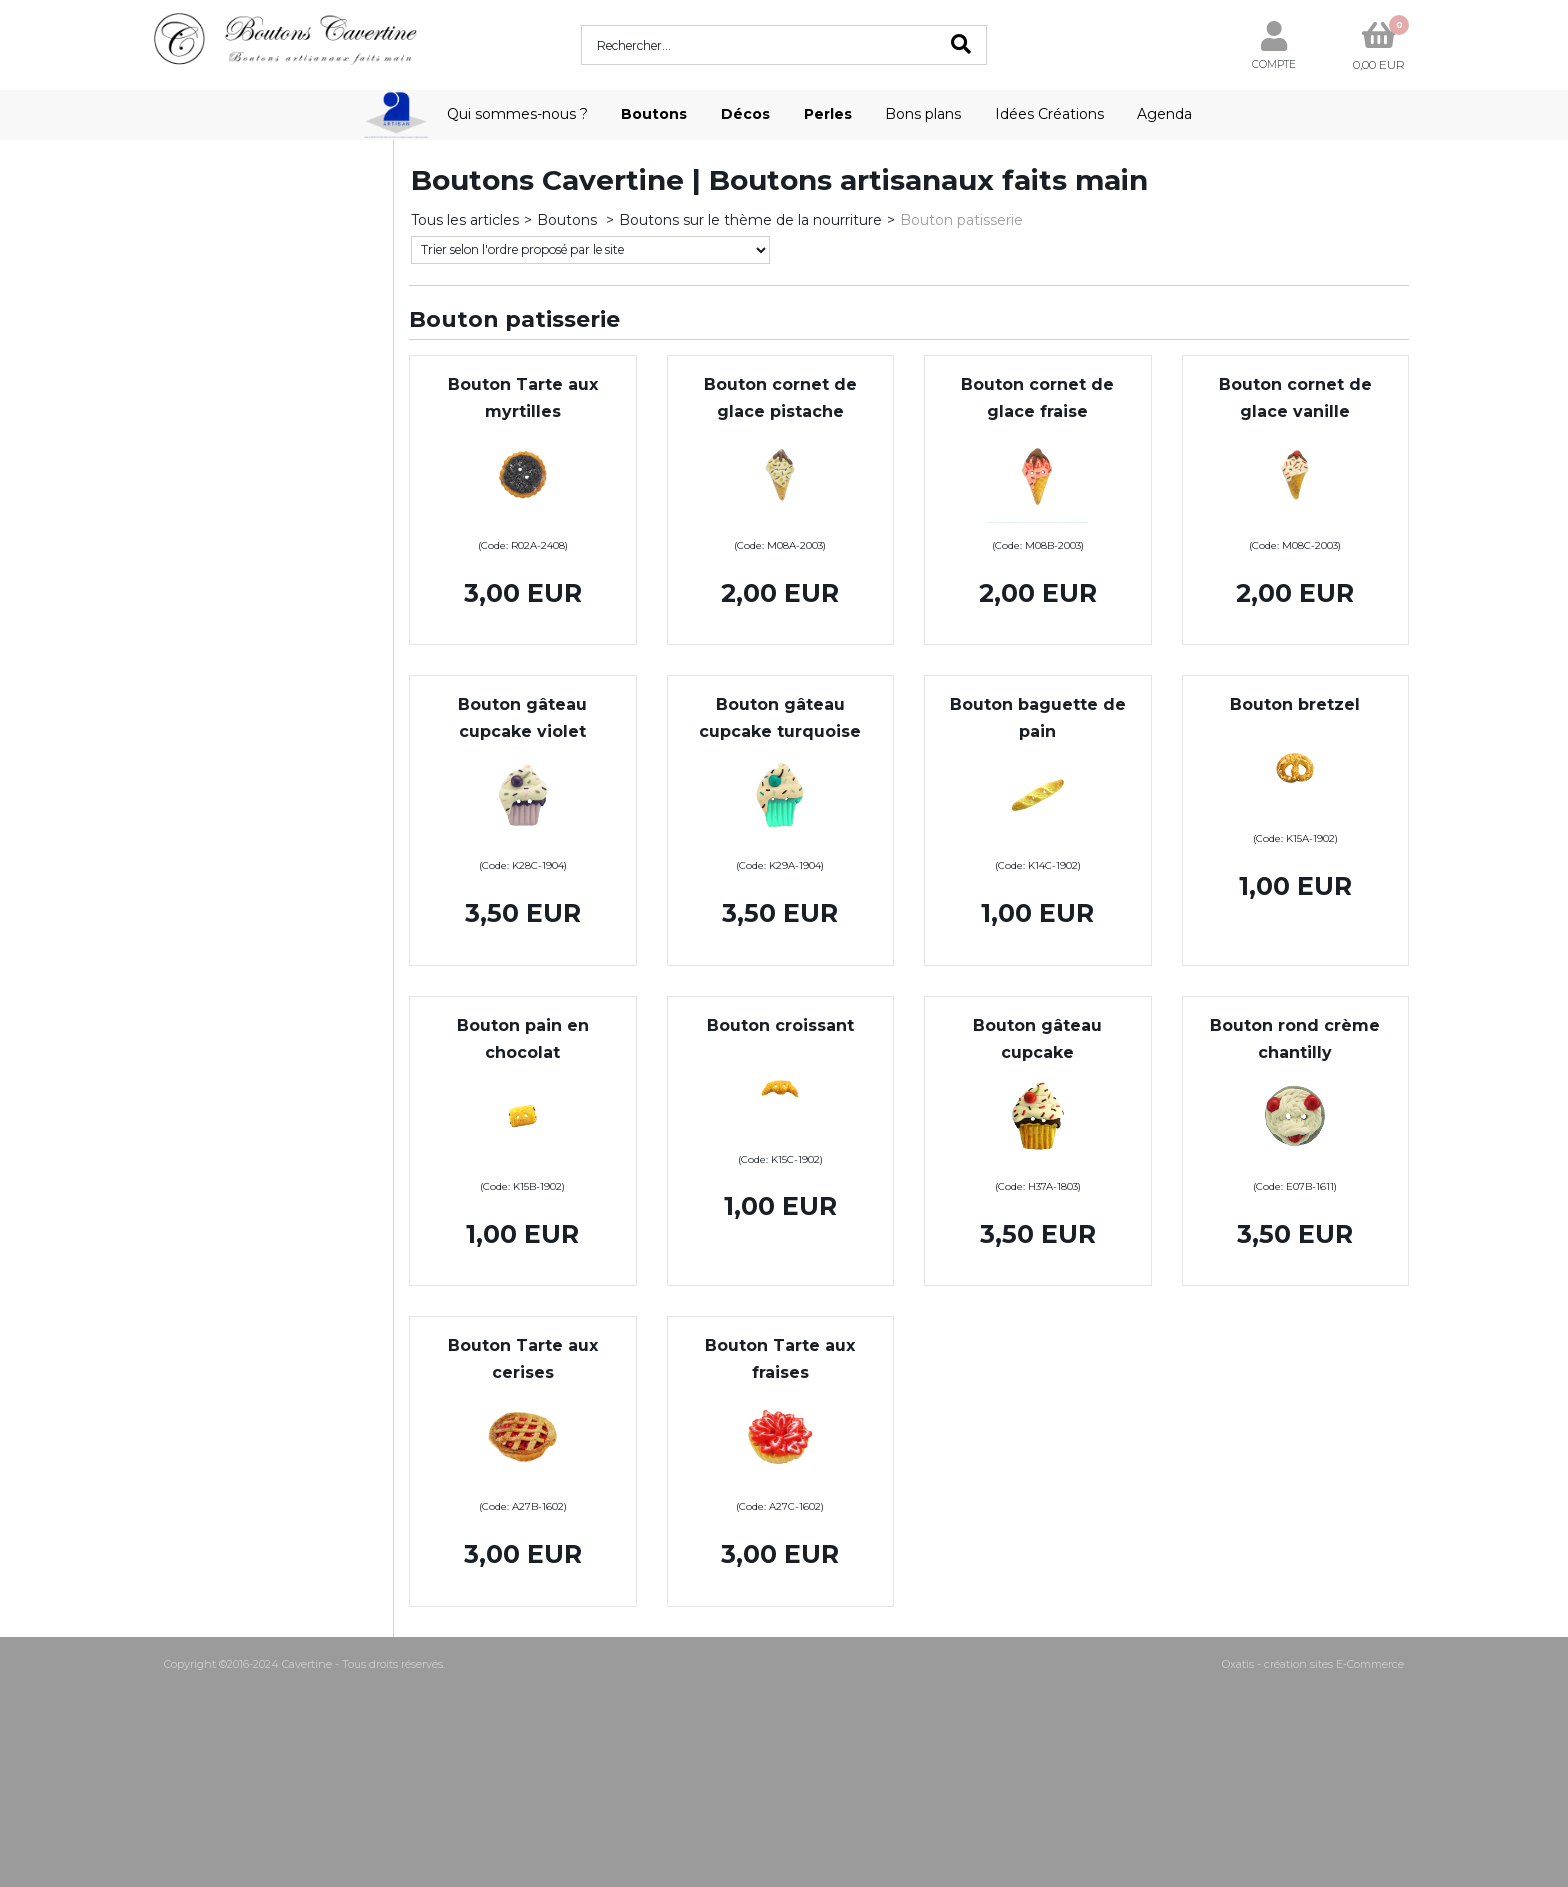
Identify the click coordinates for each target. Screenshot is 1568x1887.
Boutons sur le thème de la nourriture (750, 220)
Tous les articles (465, 220)
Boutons (654, 114)
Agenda (1164, 114)
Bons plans (923, 114)
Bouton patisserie (961, 220)
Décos (745, 114)
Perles (828, 114)
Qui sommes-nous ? (517, 114)
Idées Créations (1049, 114)
